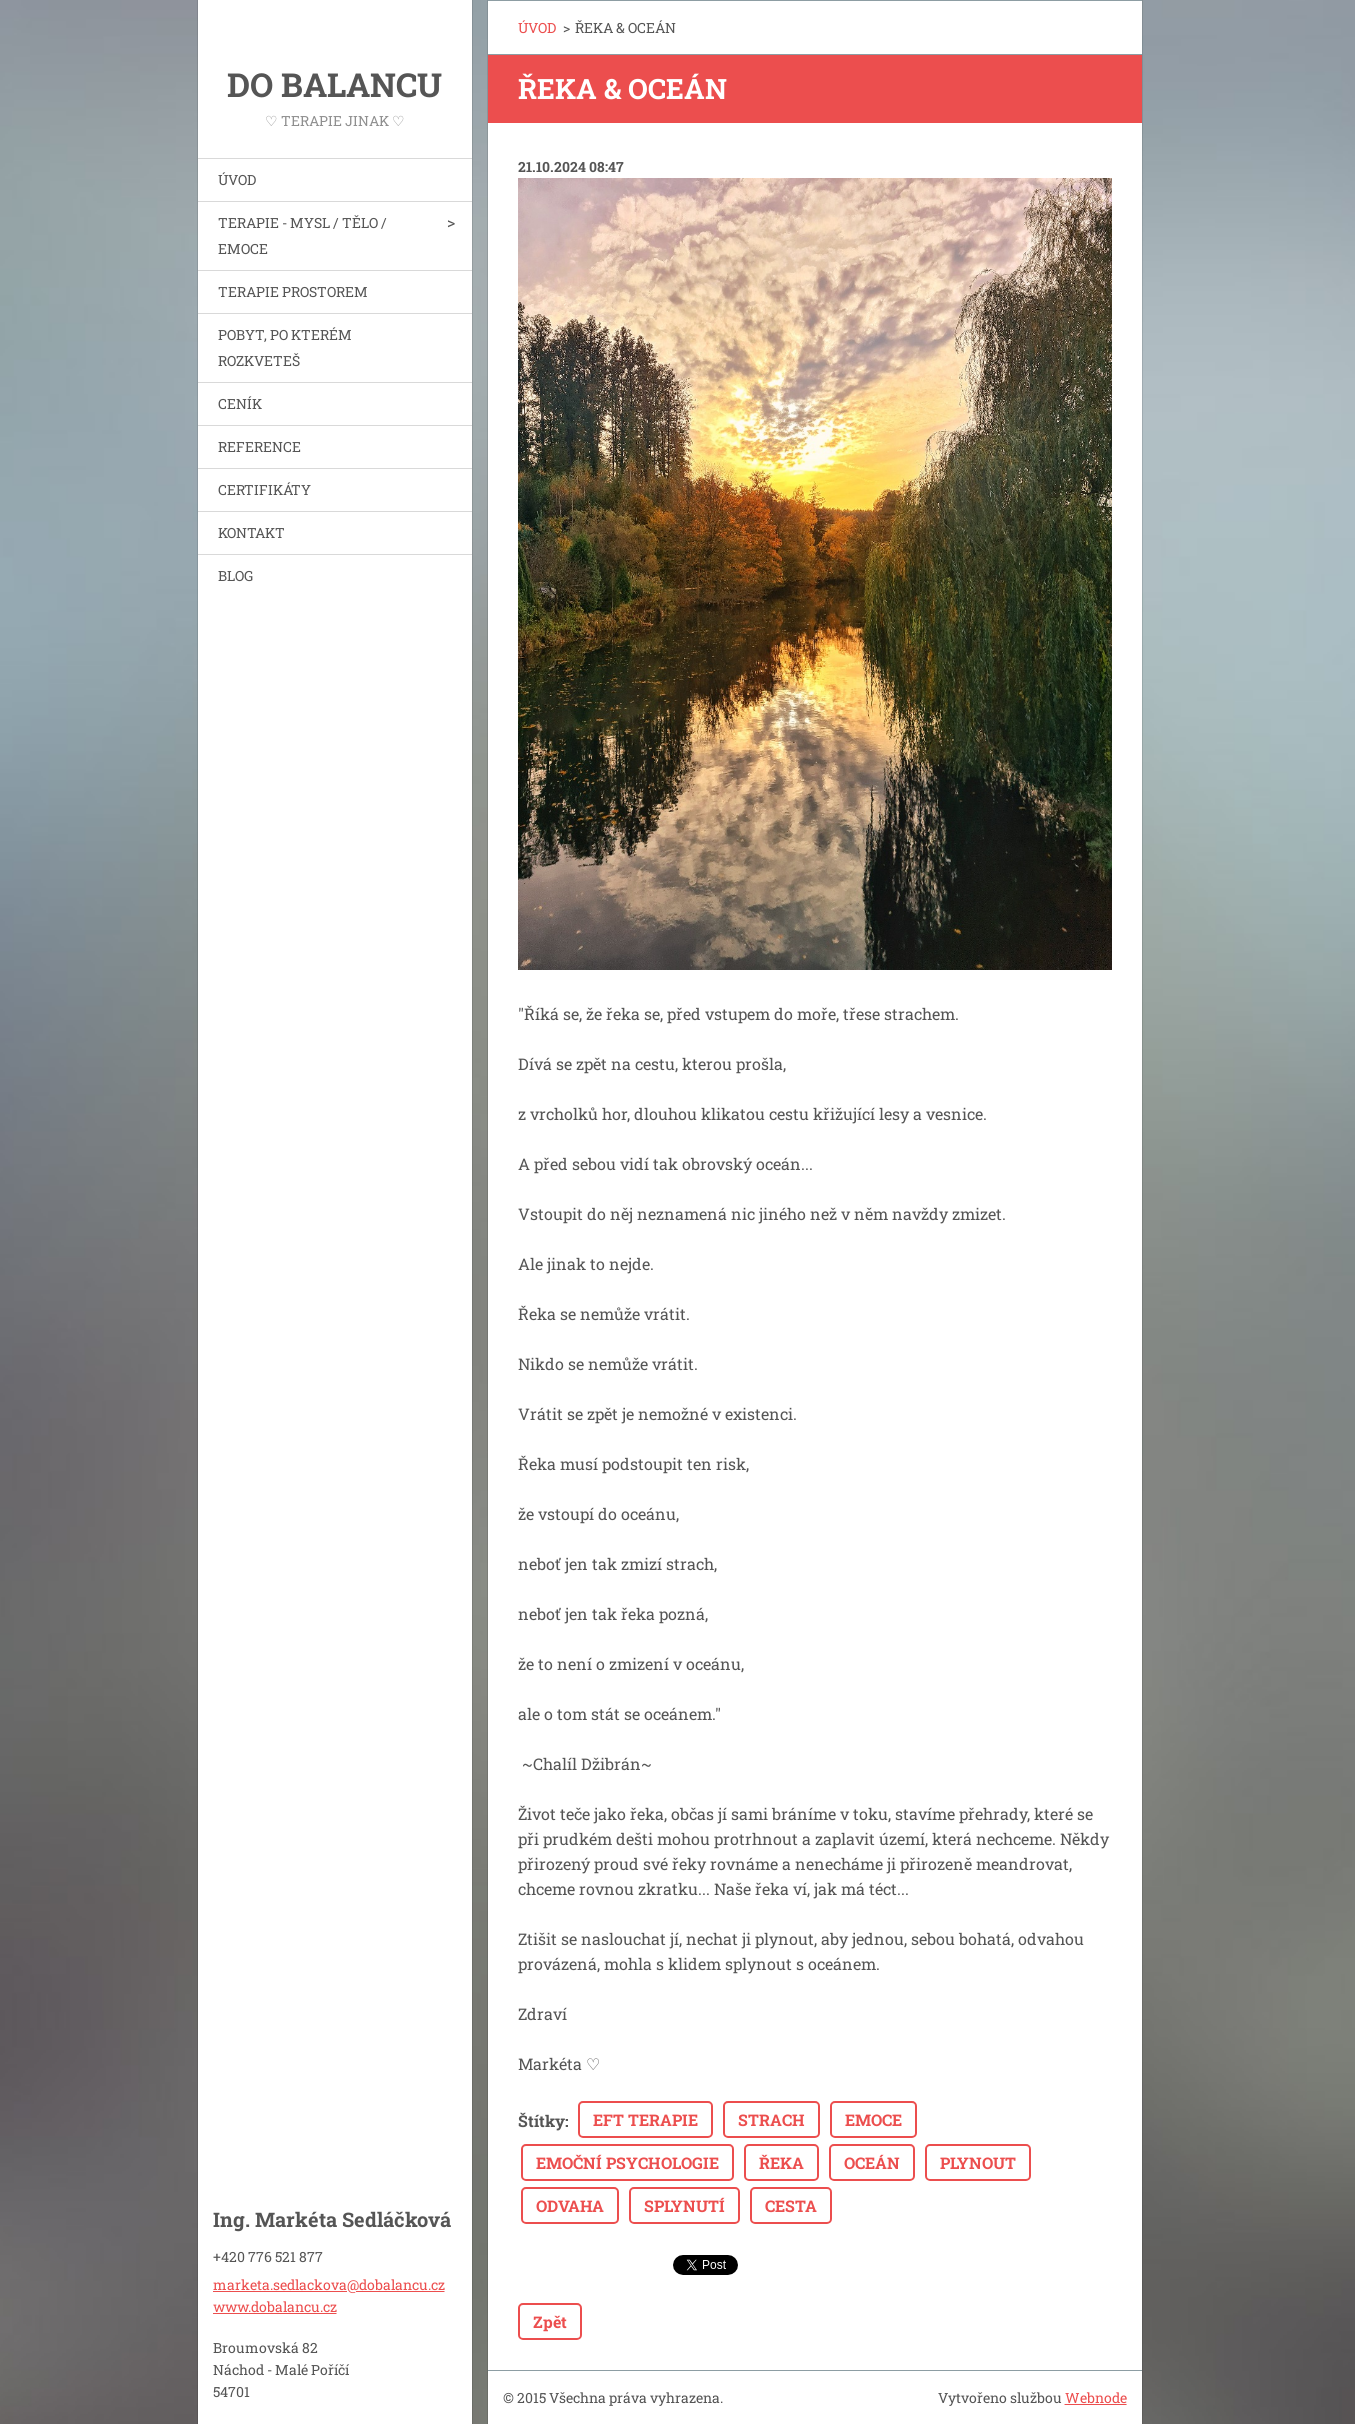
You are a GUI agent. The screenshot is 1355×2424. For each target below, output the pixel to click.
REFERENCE (259, 446)
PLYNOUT (978, 2162)
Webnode (1096, 2397)
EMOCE (873, 2119)
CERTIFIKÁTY (264, 489)
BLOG (235, 575)
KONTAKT (251, 532)
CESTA (791, 2205)
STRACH (771, 2119)
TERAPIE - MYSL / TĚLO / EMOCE (302, 235)
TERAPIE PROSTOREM (293, 291)
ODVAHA (570, 2205)
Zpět (550, 2321)
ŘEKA (781, 2162)
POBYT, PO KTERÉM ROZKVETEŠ (285, 347)
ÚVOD (237, 179)
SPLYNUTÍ (684, 2205)
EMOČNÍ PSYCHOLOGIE (627, 2162)
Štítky (541, 2120)
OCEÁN (872, 2162)
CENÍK (240, 403)
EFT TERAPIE (645, 2119)
